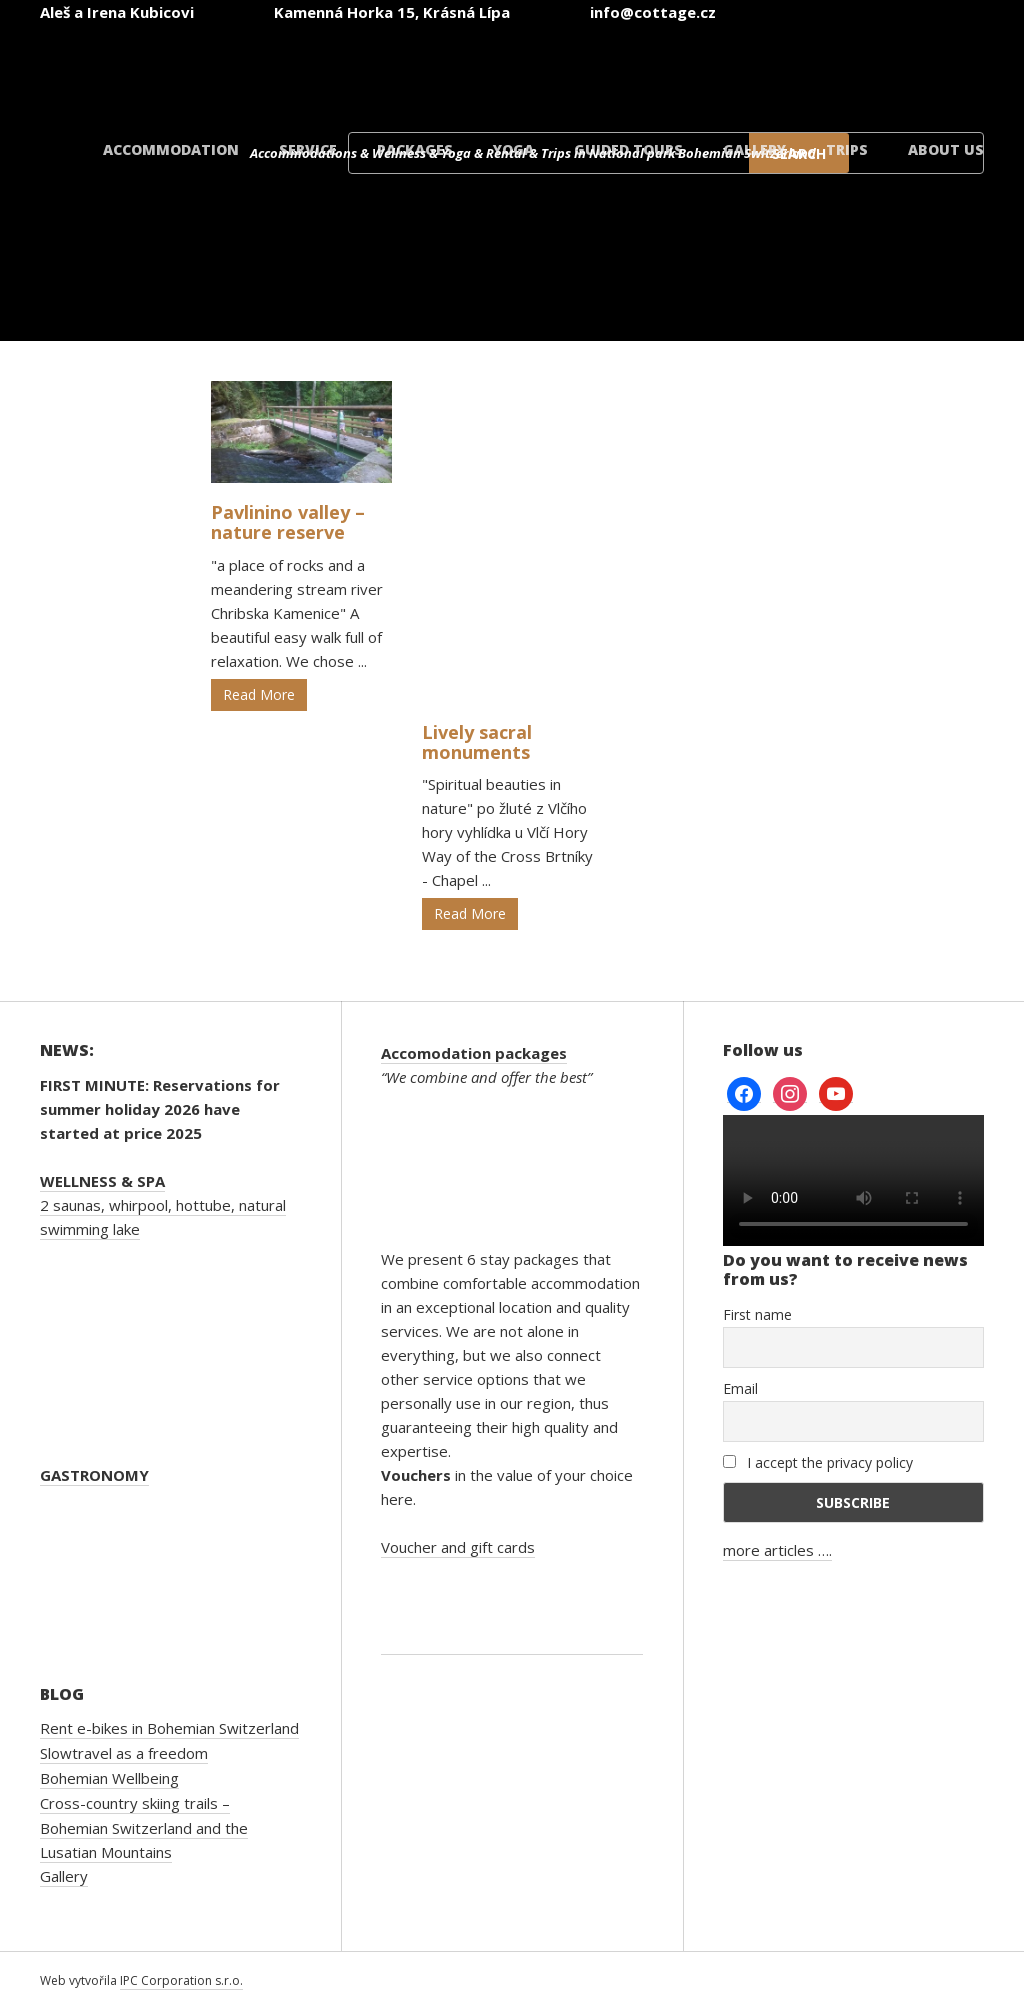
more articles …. (777, 1550)
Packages (415, 149)
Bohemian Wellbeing (109, 1778)
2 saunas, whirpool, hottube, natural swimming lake (163, 1205)
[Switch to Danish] (916, 68)
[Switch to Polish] (796, 68)
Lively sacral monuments (477, 742)
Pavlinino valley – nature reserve (288, 522)
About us (946, 149)
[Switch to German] (676, 68)
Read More (259, 694)
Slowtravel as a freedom (124, 1753)
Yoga (513, 149)
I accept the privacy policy (818, 1462)
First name (757, 1314)
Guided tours (628, 149)
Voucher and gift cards (458, 1547)
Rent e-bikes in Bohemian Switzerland (169, 1728)
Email (740, 1388)
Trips (847, 149)
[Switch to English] (556, 68)
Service (308, 149)
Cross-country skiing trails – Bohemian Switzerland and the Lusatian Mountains (144, 1827)
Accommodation (171, 149)
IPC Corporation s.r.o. (181, 1980)
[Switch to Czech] (436, 68)
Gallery (754, 149)
